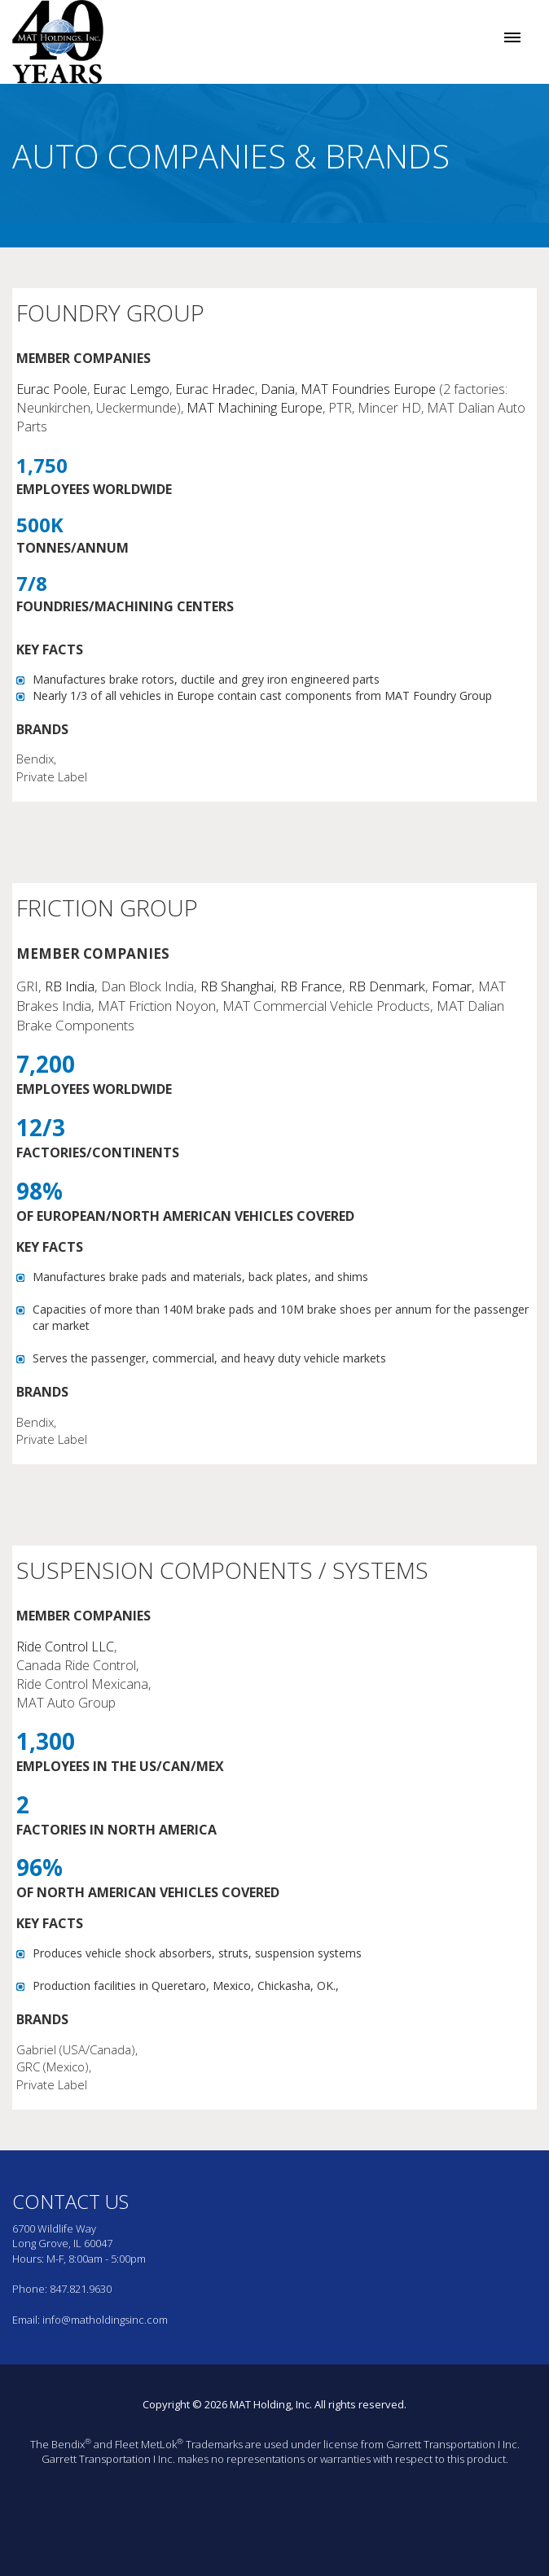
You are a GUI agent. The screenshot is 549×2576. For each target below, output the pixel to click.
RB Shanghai (237, 986)
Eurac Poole (51, 389)
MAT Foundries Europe (368, 389)
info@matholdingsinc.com (105, 2319)
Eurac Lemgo (131, 389)
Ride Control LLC (65, 1646)
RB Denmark (387, 986)
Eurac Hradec (215, 389)
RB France (311, 986)
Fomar (452, 986)
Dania (278, 389)
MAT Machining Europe (255, 408)
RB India (69, 986)
